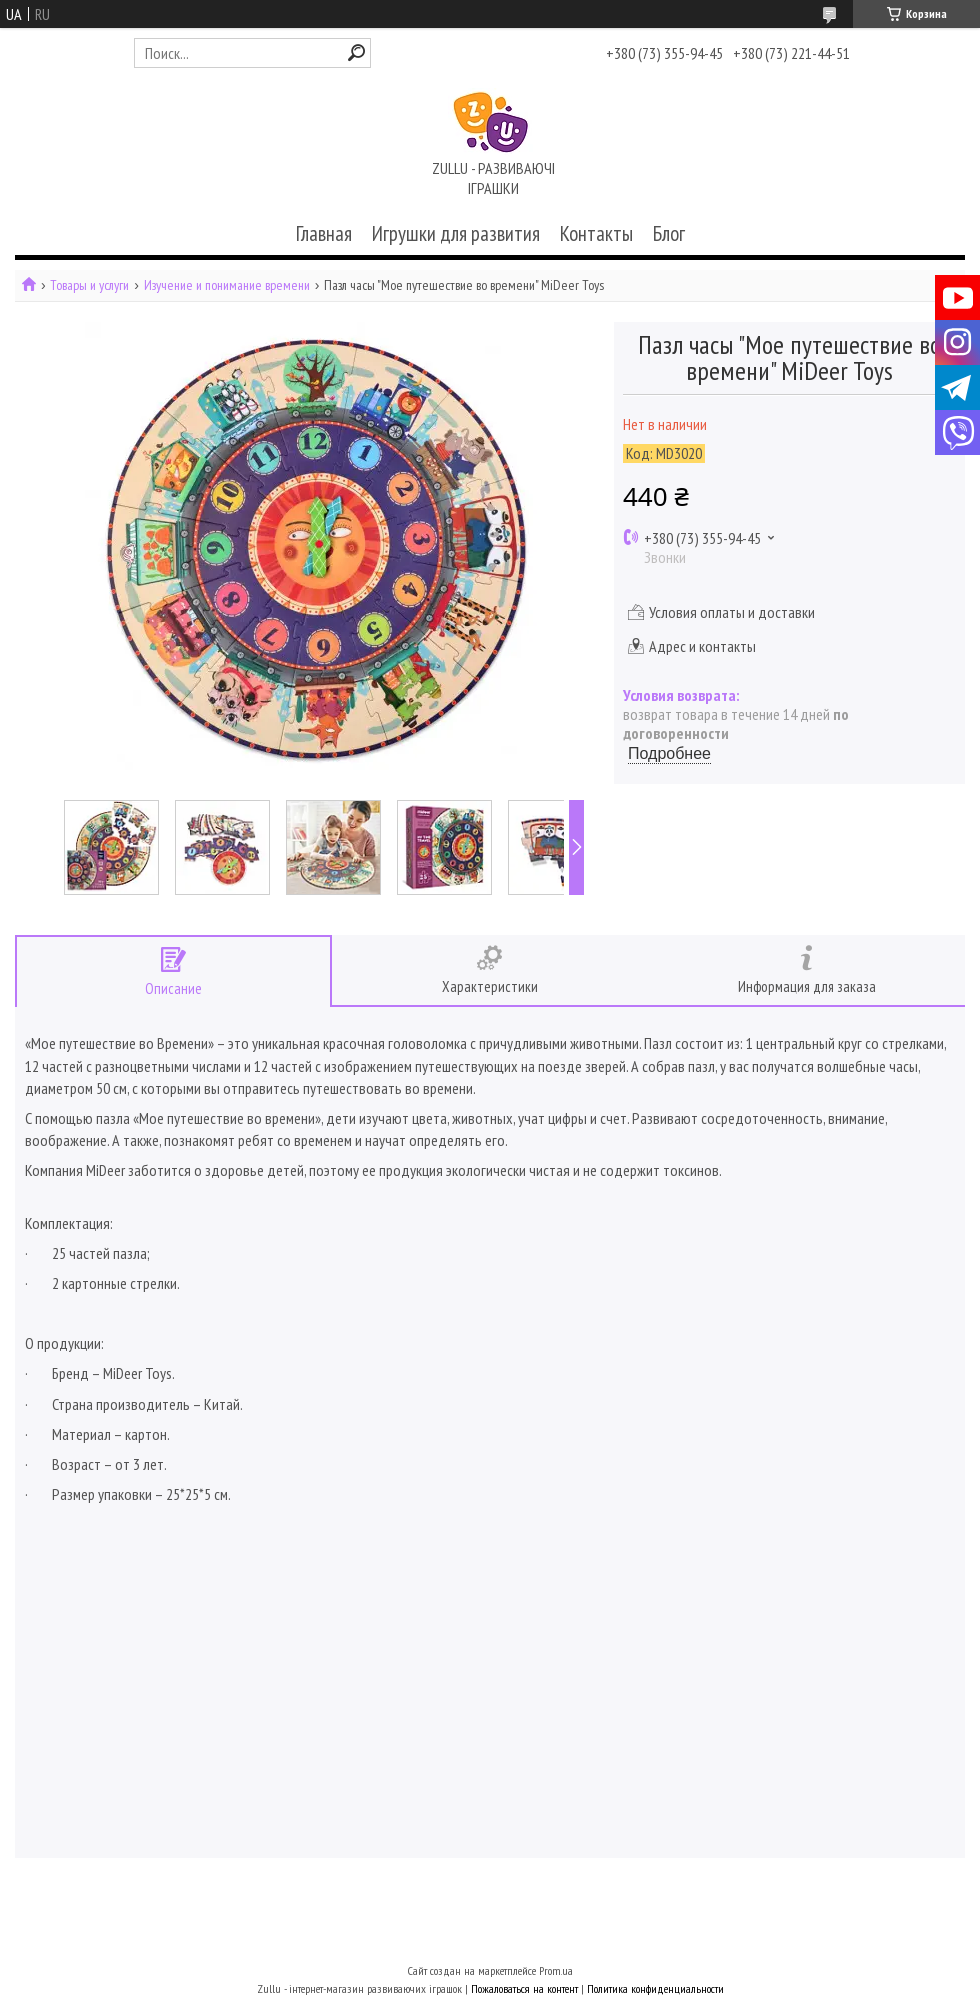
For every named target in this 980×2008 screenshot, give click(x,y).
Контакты (596, 233)
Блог (669, 233)
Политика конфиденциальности (655, 1988)
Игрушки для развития (456, 233)
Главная (324, 233)
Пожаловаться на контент (524, 1988)
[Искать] (356, 52)
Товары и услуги (89, 285)
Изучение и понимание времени (227, 285)
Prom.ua (556, 1970)
